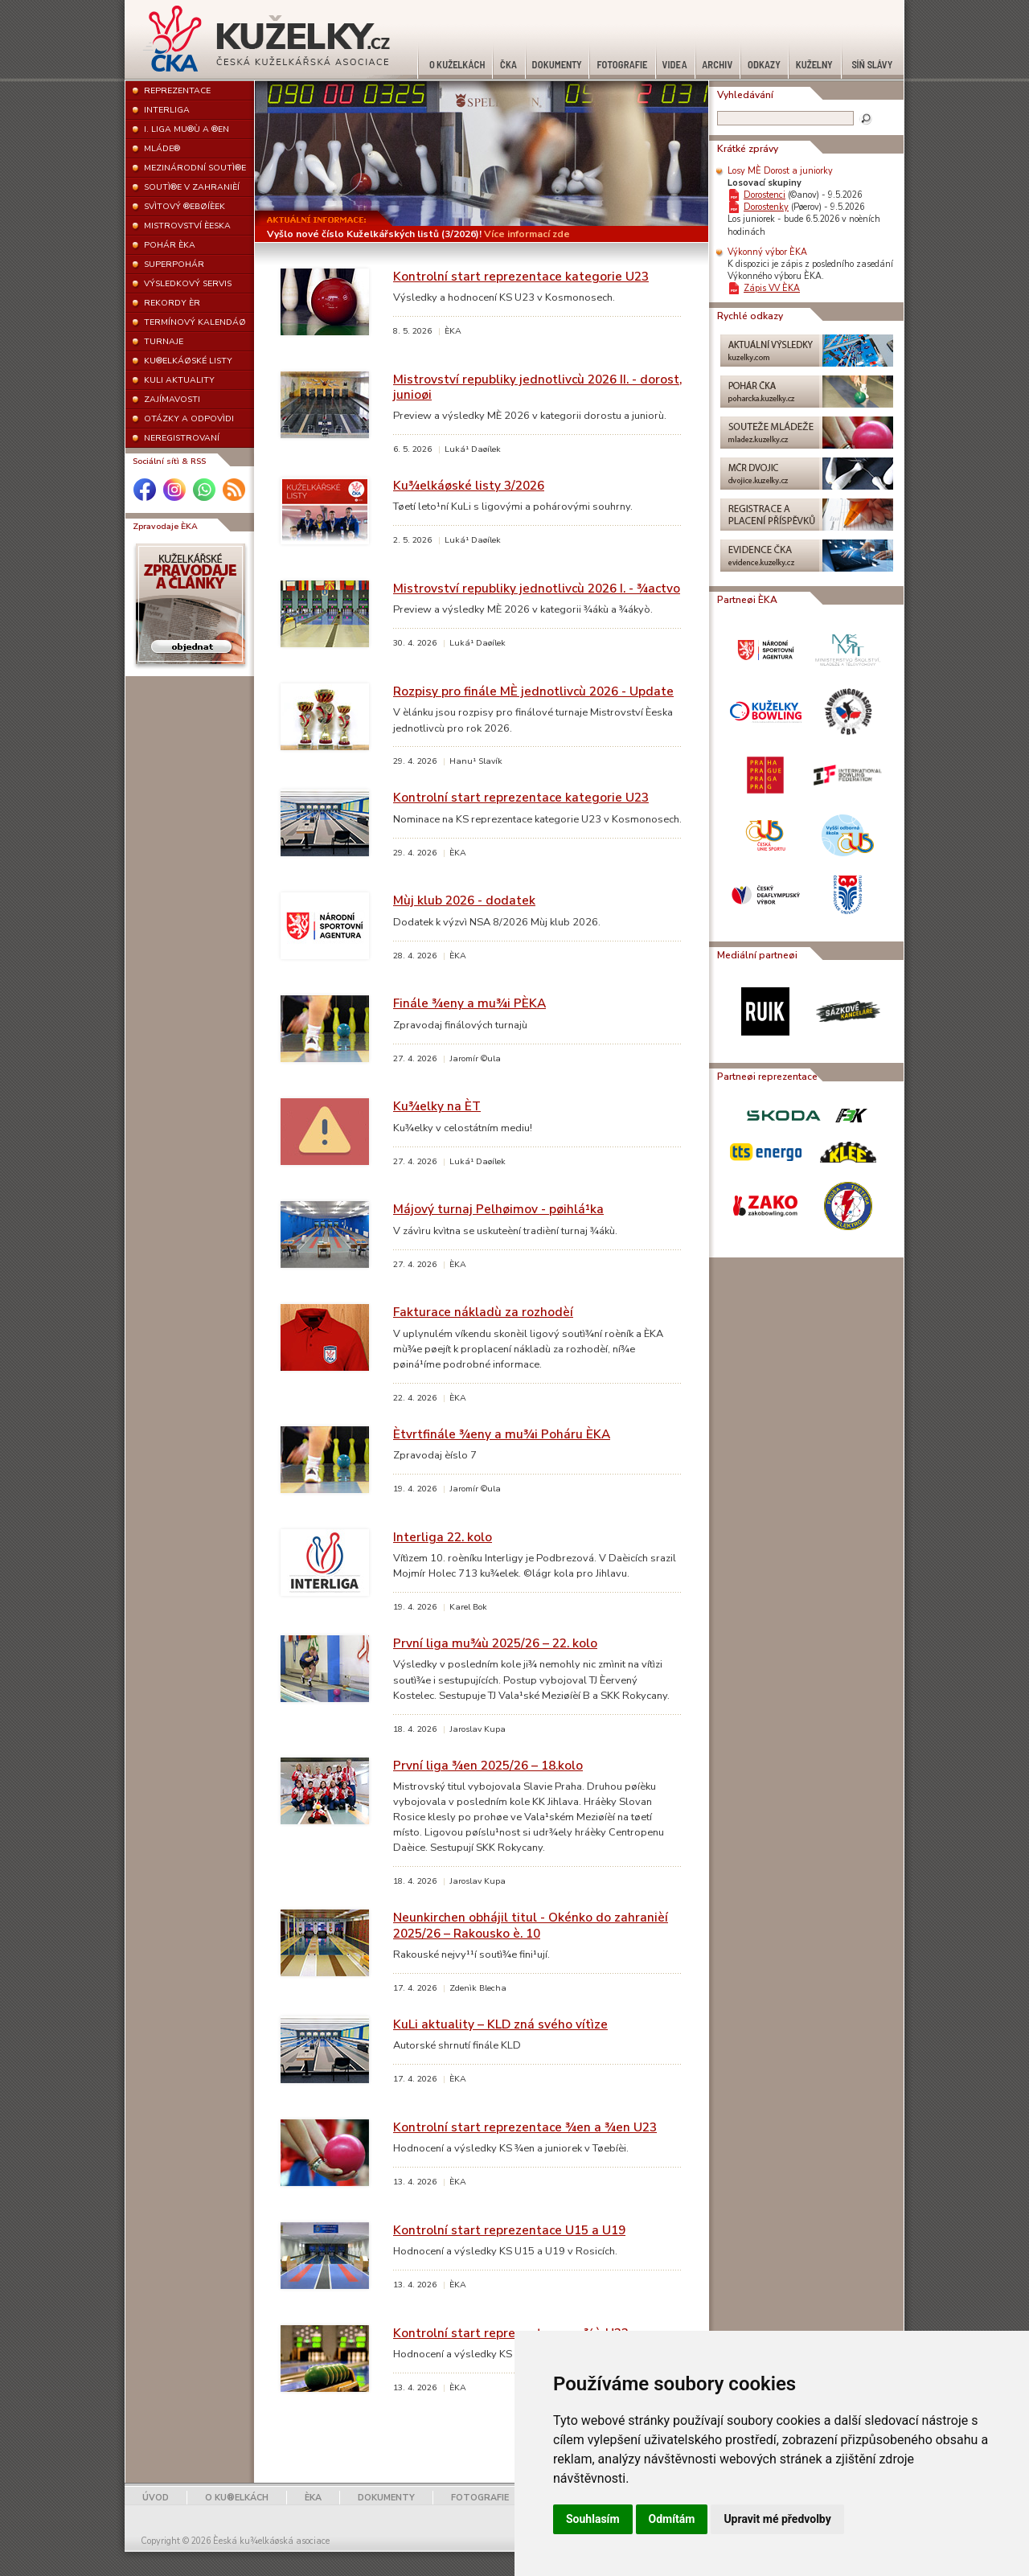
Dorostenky (766, 207)
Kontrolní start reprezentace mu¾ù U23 (511, 2332)
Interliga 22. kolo (442, 1536)
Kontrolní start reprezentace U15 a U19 (509, 2229)
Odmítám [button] (672, 2518)
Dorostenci (764, 195)
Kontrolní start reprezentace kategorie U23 (521, 276)
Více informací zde (527, 234)
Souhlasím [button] (593, 2518)
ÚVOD (155, 2498)
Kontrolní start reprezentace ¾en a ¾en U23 (525, 2127)
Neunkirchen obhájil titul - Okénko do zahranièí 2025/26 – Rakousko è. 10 (530, 1925)
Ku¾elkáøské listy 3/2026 (468, 485)
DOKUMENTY (386, 2498)
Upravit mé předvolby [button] (777, 2518)
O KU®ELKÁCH (237, 2498)
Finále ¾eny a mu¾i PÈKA (469, 1003)
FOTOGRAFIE (480, 2498)
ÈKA (313, 2498)
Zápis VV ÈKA (772, 288)
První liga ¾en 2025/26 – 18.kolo (488, 1765)
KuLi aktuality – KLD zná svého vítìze (500, 2024)
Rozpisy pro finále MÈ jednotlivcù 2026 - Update (533, 691)
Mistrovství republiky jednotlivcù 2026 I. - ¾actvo (536, 588)
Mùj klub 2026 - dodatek (464, 900)
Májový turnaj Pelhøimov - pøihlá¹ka (498, 1208)
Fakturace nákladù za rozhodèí (483, 1311)
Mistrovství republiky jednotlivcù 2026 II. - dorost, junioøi (537, 387)
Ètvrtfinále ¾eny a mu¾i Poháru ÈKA (501, 1433)
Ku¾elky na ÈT (437, 1105)
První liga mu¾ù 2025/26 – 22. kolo (495, 1643)
